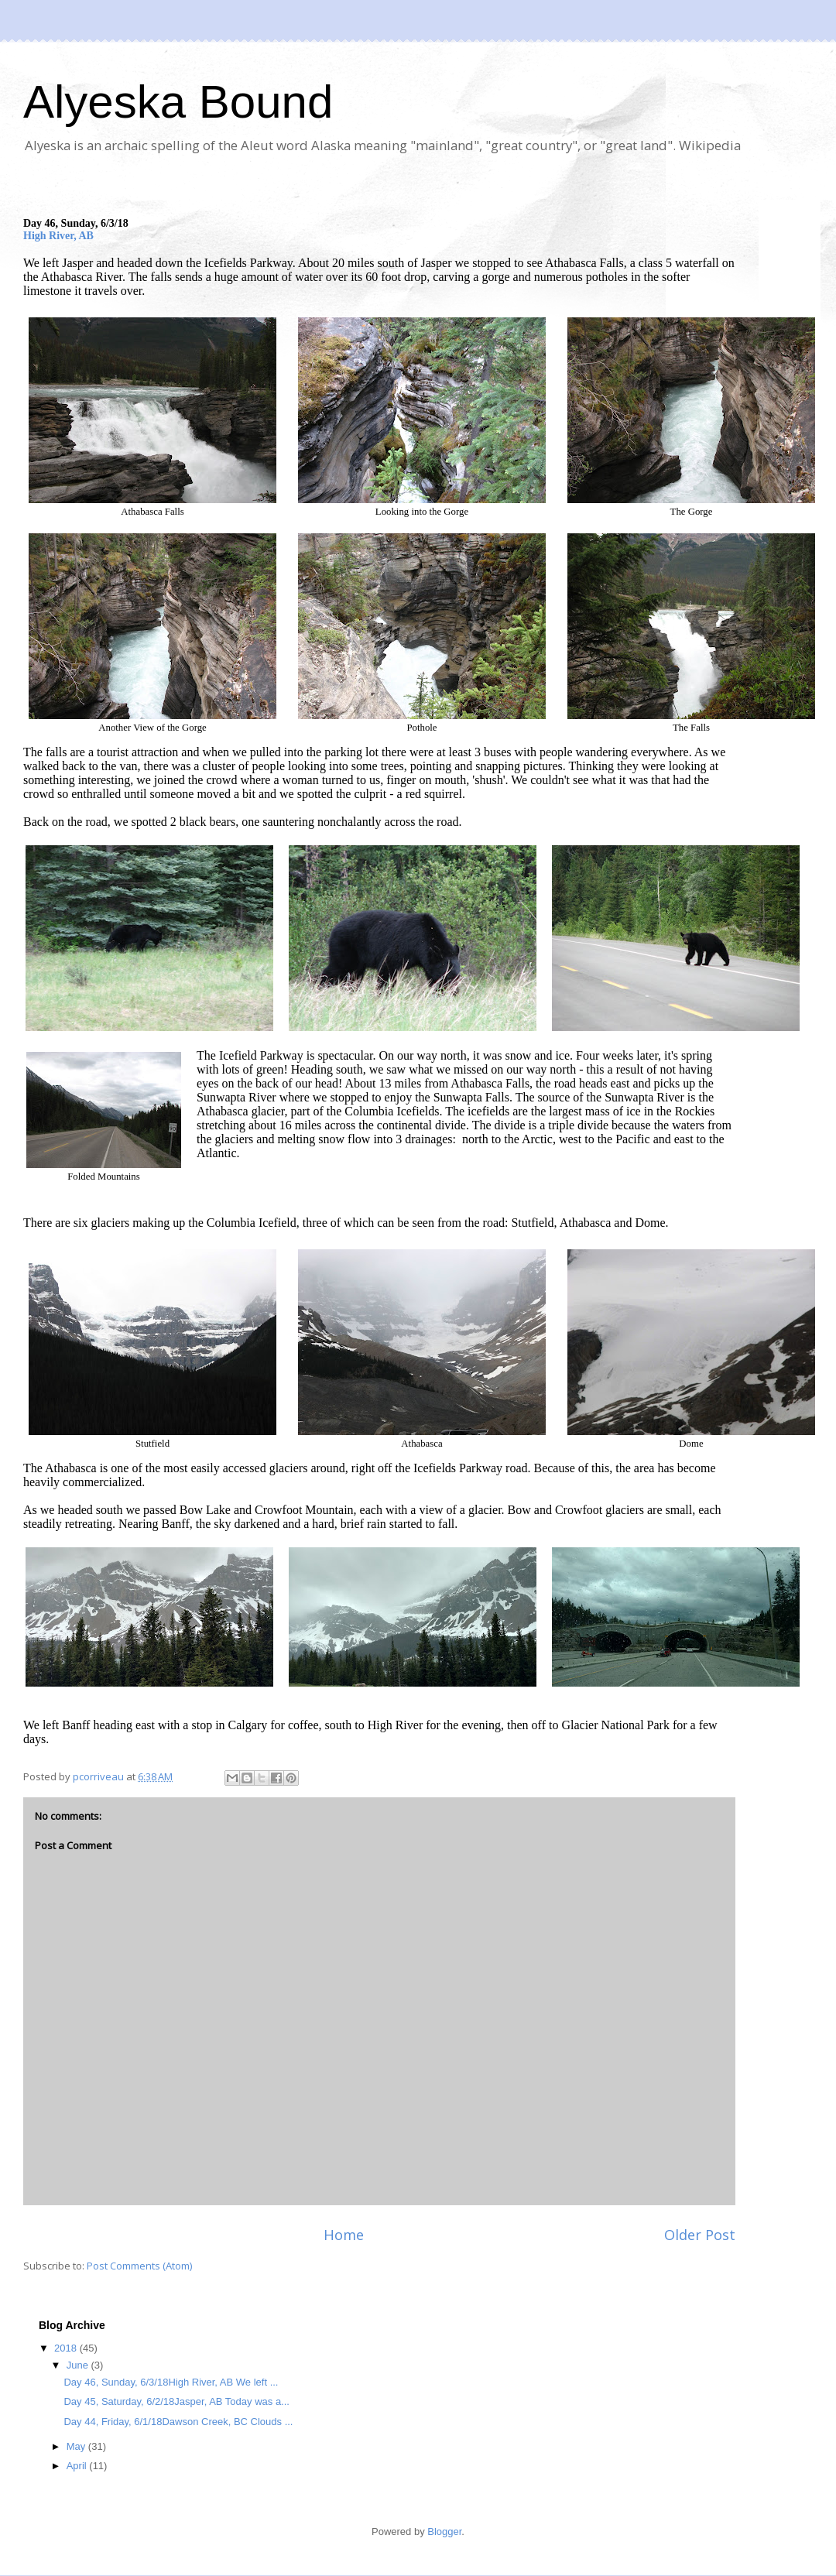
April (78, 2466)
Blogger (444, 2531)
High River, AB (58, 236)
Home (344, 2234)
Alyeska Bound (178, 102)
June (79, 2365)
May (77, 2446)
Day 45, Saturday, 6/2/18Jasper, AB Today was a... (176, 2401)
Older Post (699, 2234)
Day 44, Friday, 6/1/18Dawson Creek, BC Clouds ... (178, 2421)
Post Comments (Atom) (139, 2266)
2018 (67, 2348)
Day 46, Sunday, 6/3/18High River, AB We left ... (170, 2382)
